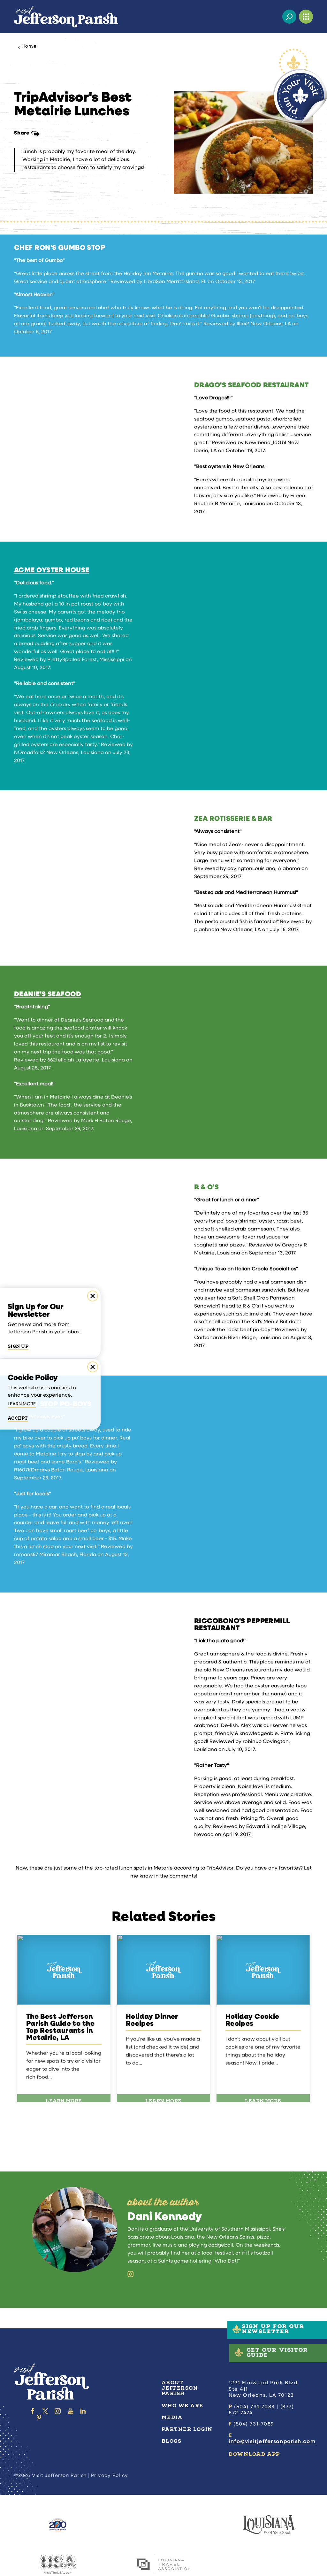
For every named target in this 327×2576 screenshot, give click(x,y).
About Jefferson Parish (180, 2388)
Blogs (172, 2441)
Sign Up (18, 1346)
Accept (18, 1418)
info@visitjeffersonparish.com (272, 2441)
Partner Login (187, 2429)
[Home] (66, 16)
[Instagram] (130, 2273)
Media (172, 2417)
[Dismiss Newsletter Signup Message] (92, 1296)
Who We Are (183, 2405)
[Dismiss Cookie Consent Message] (92, 1366)
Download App (254, 2454)
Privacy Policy (109, 2475)
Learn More (22, 1404)
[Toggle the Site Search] (289, 17)
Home (27, 46)
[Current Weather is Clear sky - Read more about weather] (273, 16)
